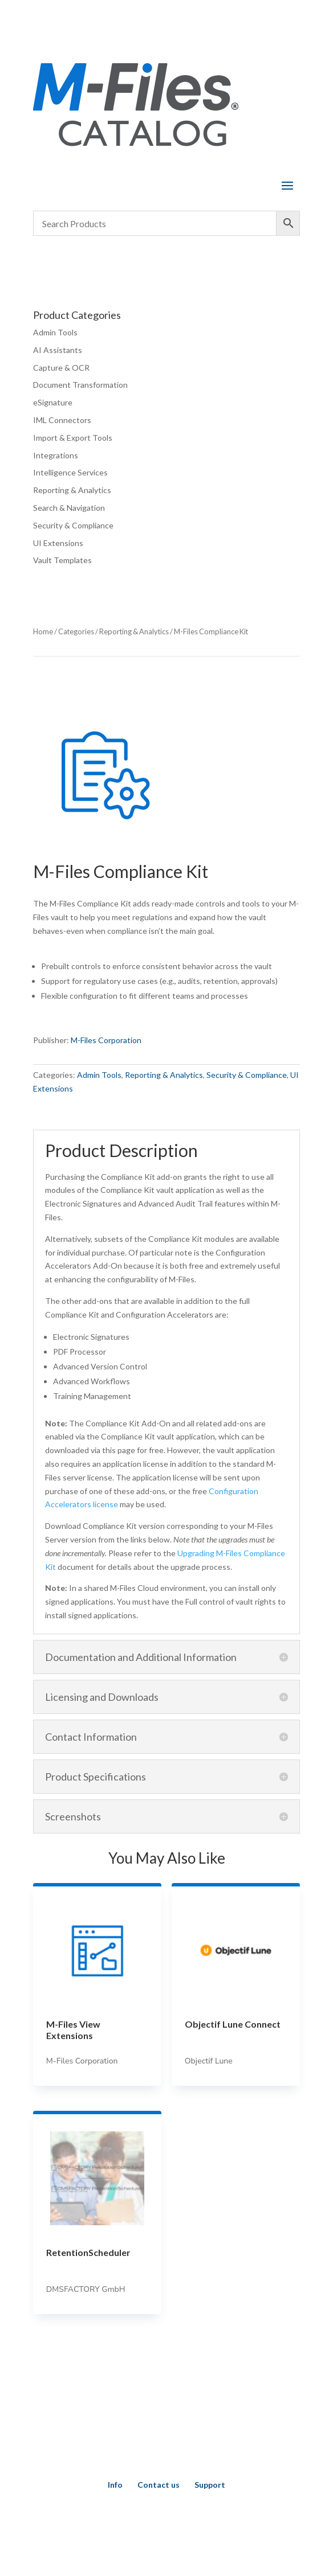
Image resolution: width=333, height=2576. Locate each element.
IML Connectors (62, 420)
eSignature (52, 402)
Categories (76, 631)
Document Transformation (80, 384)
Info (115, 2484)
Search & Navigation (69, 507)
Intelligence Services (70, 472)
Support (209, 2484)
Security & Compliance (73, 525)
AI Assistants (57, 350)
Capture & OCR (61, 367)
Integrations (55, 455)
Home (43, 631)
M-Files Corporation (106, 1040)
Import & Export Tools (72, 437)
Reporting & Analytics (72, 490)
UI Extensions (58, 543)
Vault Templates (62, 560)
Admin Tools (55, 332)
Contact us (158, 2484)
